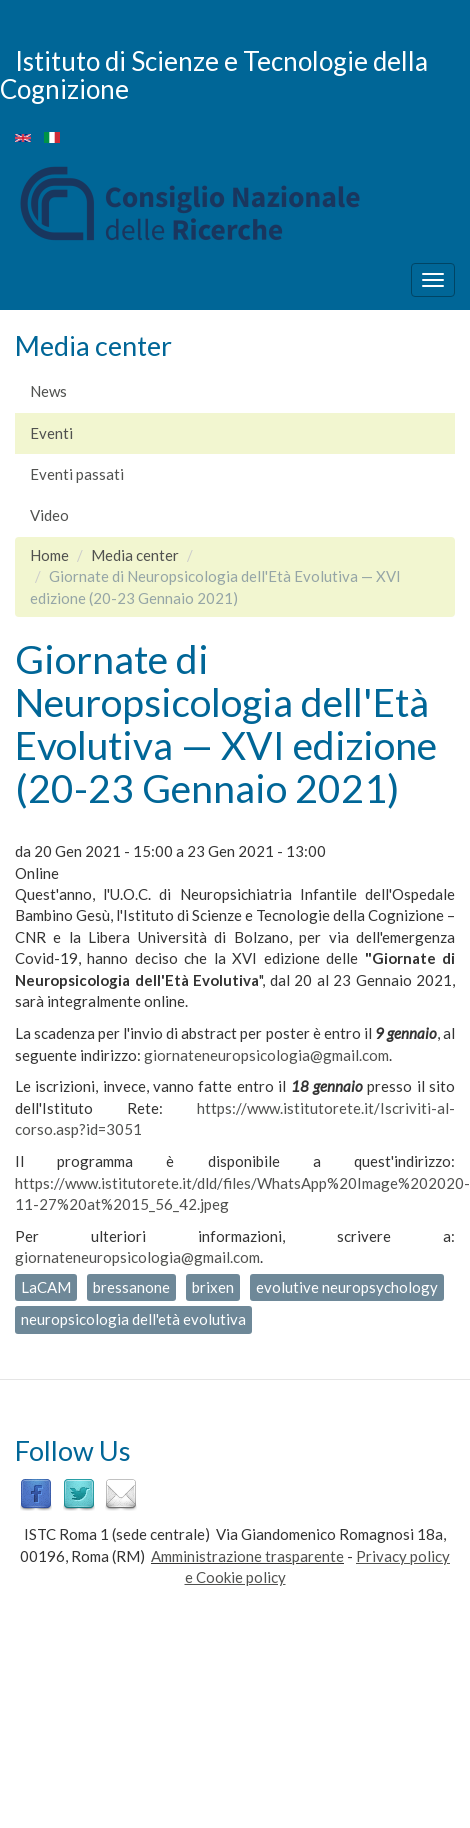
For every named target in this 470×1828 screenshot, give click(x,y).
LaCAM (46, 1287)
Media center (135, 555)
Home (49, 555)
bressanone (131, 1287)
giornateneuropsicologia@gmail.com (266, 1055)
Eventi (51, 433)
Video (49, 515)
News (48, 391)
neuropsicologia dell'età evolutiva (133, 1319)
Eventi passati (77, 474)
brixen (213, 1287)
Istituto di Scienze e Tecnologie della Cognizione (214, 74)
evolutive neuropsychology (347, 1287)
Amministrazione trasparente (247, 1556)
